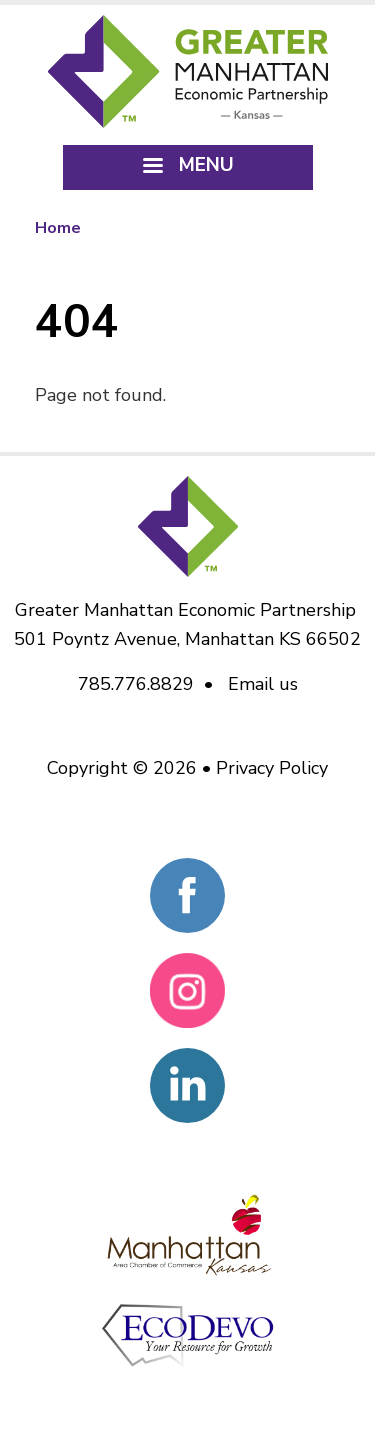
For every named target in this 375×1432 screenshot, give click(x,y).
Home (58, 228)
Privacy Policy (272, 768)
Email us (263, 684)
